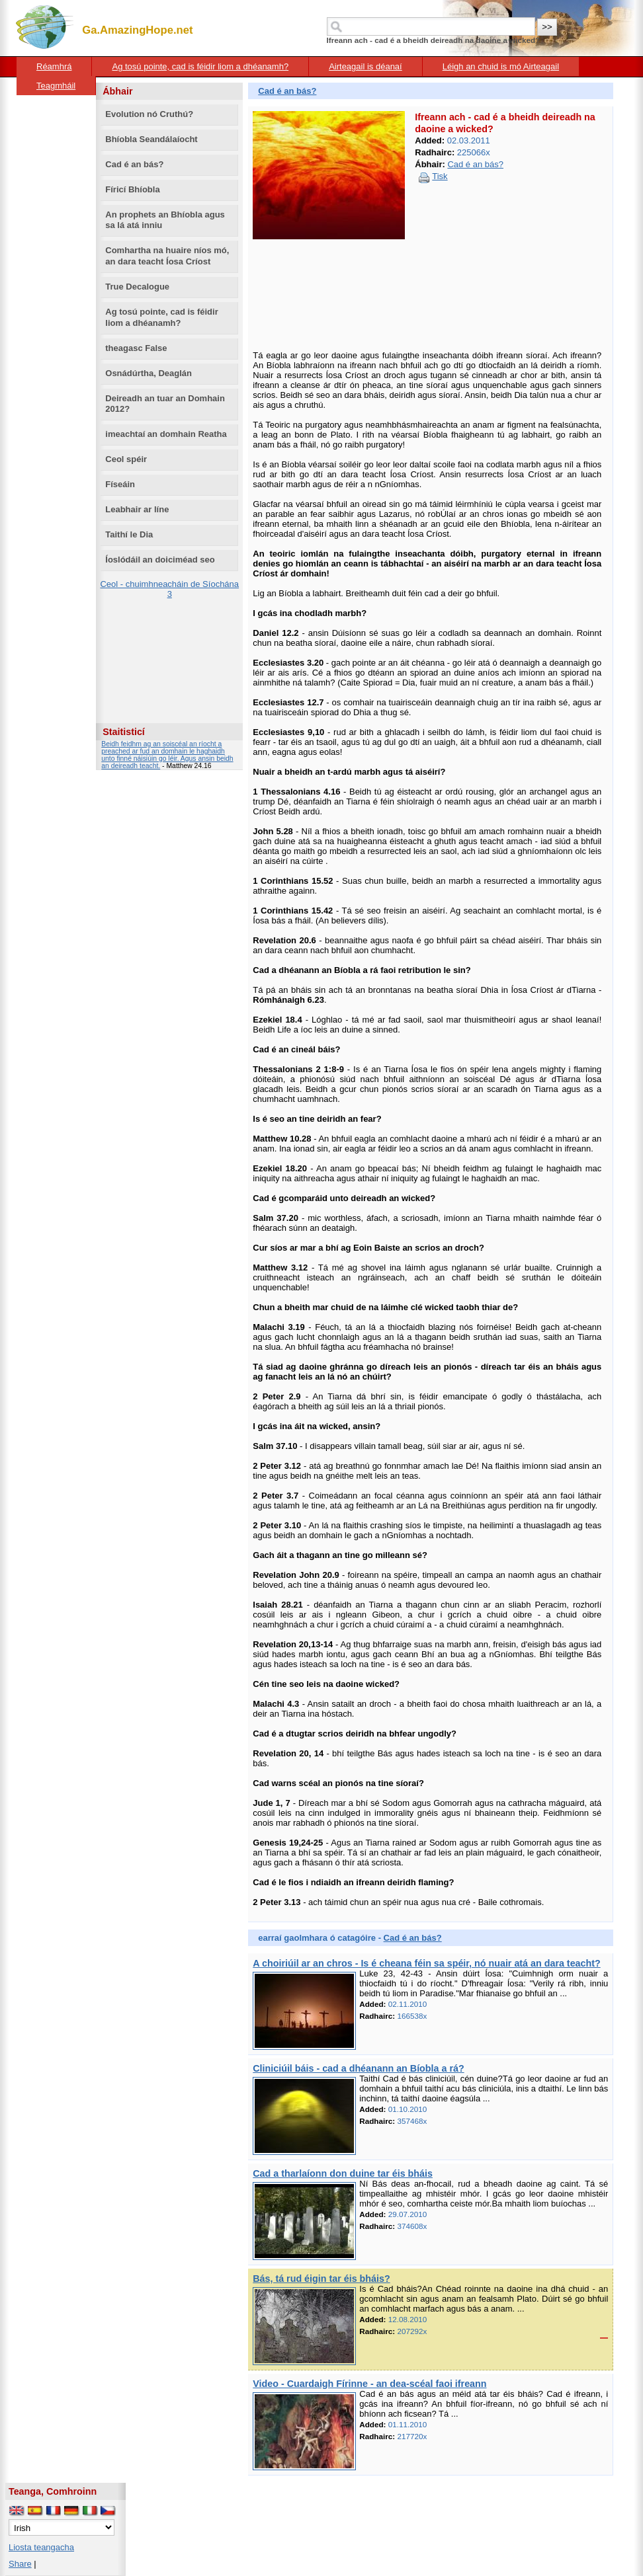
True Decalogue (137, 287)
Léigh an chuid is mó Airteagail (501, 66)
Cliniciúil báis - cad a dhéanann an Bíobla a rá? (358, 2068)
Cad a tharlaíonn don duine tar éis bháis (343, 2173)
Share (20, 2564)
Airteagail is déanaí (365, 66)
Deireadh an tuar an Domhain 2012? (165, 403)
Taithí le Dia (129, 534)
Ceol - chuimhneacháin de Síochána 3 (169, 589)
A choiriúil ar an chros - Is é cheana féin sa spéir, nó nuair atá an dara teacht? (426, 1963)
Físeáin (120, 484)
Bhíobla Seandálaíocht (151, 139)
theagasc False (136, 348)
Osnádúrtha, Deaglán (148, 373)
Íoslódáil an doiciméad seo (159, 560)
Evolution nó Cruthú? (149, 114)
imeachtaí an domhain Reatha (166, 434)
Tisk (439, 176)
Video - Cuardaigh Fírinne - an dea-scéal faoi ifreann (369, 2383)
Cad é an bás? (134, 164)
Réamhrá (53, 66)
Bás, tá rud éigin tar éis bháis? (321, 2278)
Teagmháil (55, 86)
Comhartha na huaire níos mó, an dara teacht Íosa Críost (167, 255)
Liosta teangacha (41, 2547)
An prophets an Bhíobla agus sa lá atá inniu (165, 220)
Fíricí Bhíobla (132, 189)
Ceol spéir (126, 459)
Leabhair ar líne (137, 509)
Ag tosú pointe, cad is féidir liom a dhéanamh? (200, 66)
